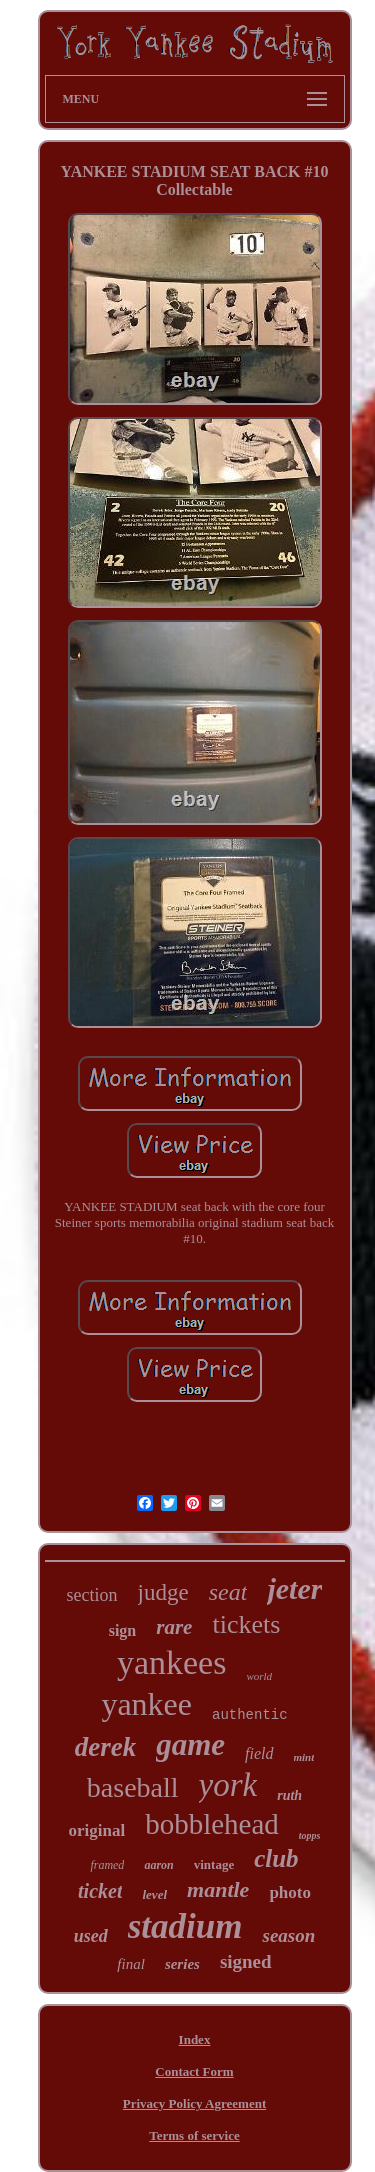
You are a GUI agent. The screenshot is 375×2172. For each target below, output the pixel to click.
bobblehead (212, 1824)
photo (290, 1892)
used (91, 1936)
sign (123, 1630)
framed (107, 1865)
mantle (218, 1889)
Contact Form (194, 2071)
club (276, 1858)
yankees (172, 1662)
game (190, 1744)
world (259, 1676)
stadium (185, 1926)
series (182, 1964)
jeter (294, 1588)
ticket (100, 1891)
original (96, 1830)
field (259, 1753)
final (131, 1964)
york (228, 1785)
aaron (158, 1865)
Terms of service (194, 2135)
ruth (289, 1795)
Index (195, 2039)
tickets (246, 1624)
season (288, 1935)
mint (304, 1757)
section (92, 1595)
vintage (214, 1864)
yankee (146, 1704)
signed (246, 1961)
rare (174, 1627)
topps (310, 1835)
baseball (133, 1787)
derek (105, 1747)
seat (228, 1592)
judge (163, 1592)
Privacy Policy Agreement (194, 2103)
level (154, 1894)
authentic (250, 1715)
